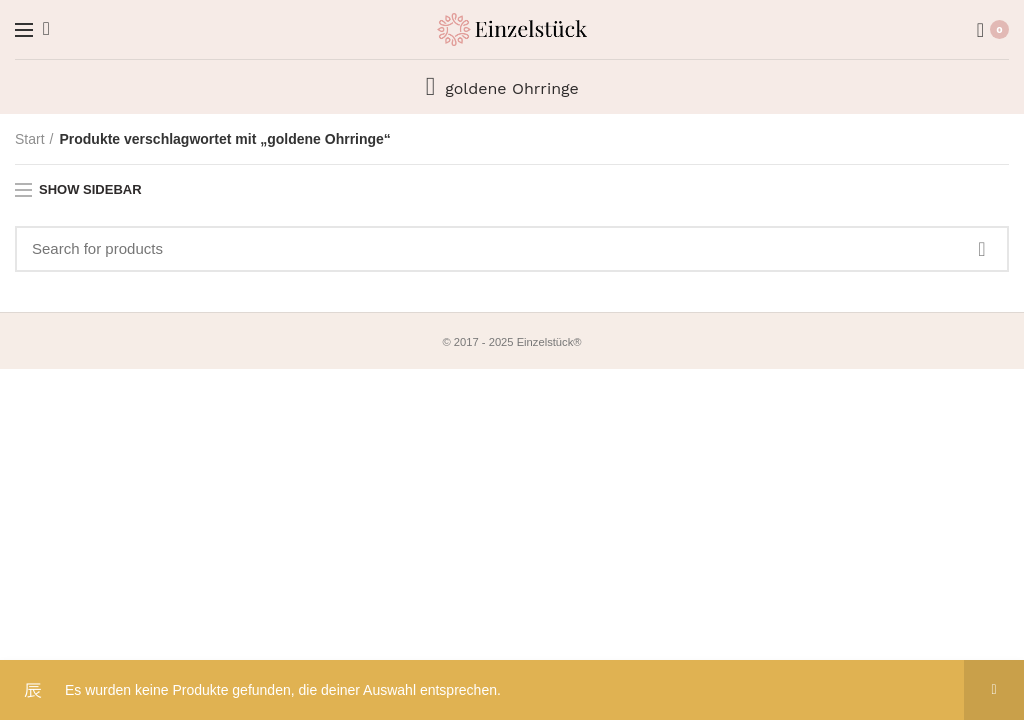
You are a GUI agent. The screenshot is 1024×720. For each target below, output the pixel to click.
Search (982, 249)
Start (30, 139)
